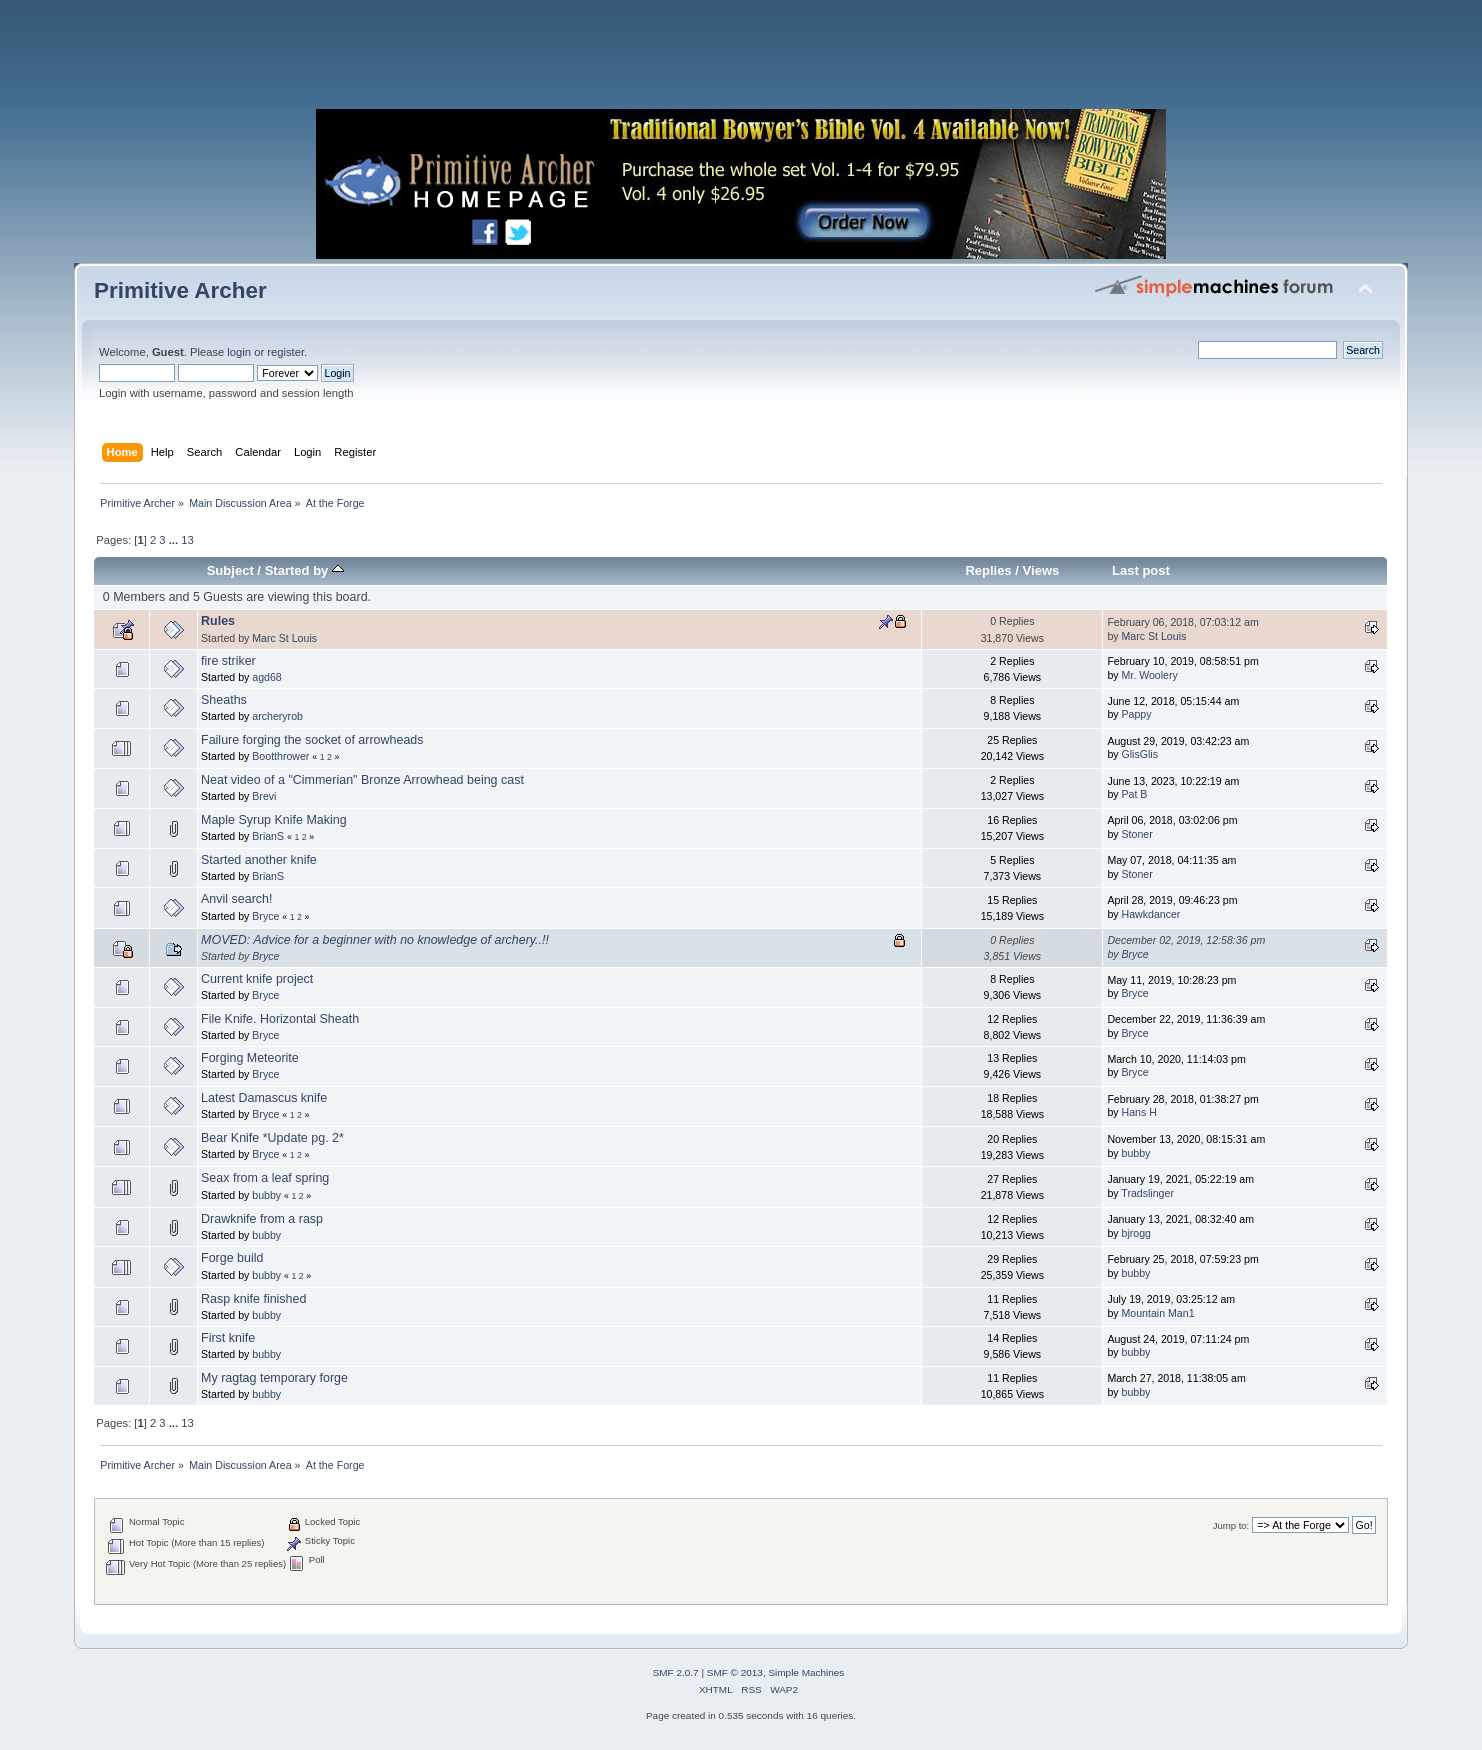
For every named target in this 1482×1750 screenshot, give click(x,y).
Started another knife (259, 860)
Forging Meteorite (250, 1058)
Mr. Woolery (1150, 675)
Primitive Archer (180, 290)
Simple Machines (806, 1672)
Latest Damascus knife (264, 1098)
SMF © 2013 (735, 1672)
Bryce (265, 916)
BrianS (268, 836)
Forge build (232, 1258)
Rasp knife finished (253, 1299)
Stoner (1137, 834)
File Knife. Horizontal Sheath (280, 1019)
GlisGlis (1140, 754)
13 (187, 540)
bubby (1136, 1153)
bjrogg (1136, 1233)
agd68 (266, 677)
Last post (1141, 570)
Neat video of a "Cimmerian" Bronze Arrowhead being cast (362, 780)
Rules (218, 621)
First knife (228, 1338)
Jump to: (1231, 1525)
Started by (304, 570)
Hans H (1139, 1112)
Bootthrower (280, 756)
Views (1041, 570)
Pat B (1135, 794)
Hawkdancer (1151, 914)
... (175, 540)
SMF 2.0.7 (676, 1672)
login (239, 352)
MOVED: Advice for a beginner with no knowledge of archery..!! (375, 940)
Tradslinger (1147, 1193)
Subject (230, 570)
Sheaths (224, 700)
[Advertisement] (741, 60)
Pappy (1137, 714)
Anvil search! (236, 899)
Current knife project (257, 979)
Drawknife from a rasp (262, 1219)
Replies (988, 570)
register (285, 352)
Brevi (264, 796)
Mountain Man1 (1158, 1313)
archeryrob (277, 716)
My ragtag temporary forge (274, 1378)
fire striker (228, 661)
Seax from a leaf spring (265, 1178)
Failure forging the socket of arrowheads (312, 740)
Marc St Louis (284, 638)
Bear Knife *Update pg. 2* (272, 1138)
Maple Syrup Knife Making (274, 820)
